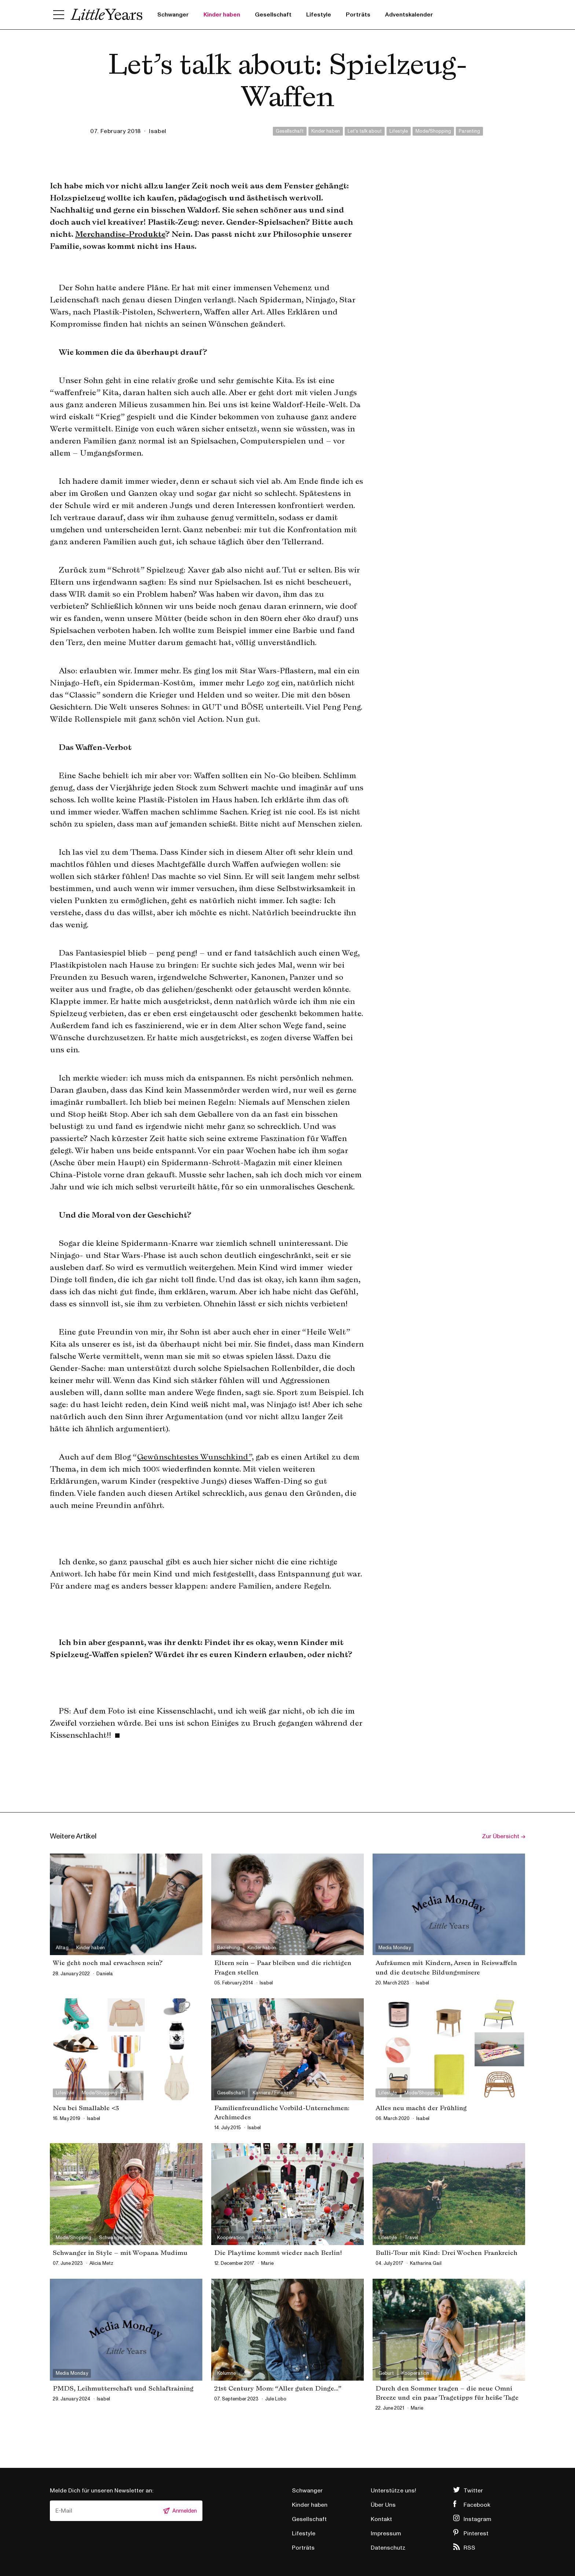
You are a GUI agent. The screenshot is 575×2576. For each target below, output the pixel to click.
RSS (469, 2548)
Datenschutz (388, 2548)
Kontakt (381, 2519)
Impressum (386, 2533)
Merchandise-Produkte (120, 233)
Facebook (477, 2505)
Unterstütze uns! (393, 2491)
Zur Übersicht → (503, 1836)
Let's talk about (365, 131)
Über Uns (383, 2505)
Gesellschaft (273, 15)
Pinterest (476, 2533)
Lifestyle (318, 15)
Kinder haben (222, 15)
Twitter (473, 2491)
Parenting (469, 131)
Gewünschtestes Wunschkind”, (195, 1456)
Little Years (106, 14)
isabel (157, 131)
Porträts (358, 15)
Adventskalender (409, 15)
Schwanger (173, 15)
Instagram (477, 2519)
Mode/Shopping (433, 131)
